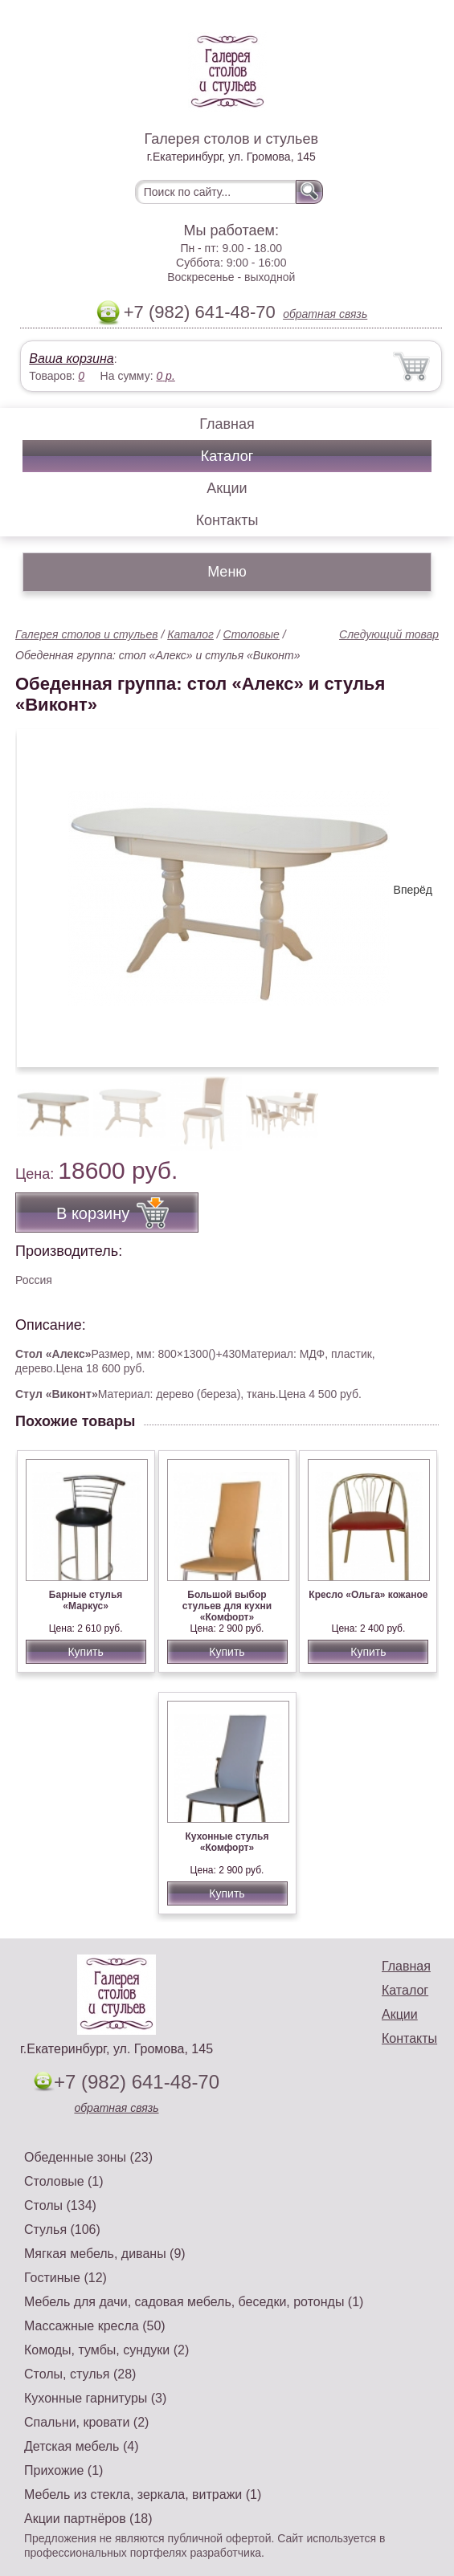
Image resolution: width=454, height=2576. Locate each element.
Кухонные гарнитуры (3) (95, 2398)
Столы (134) (60, 2205)
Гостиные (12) (65, 2278)
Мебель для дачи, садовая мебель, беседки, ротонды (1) (193, 2302)
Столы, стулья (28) (80, 2374)
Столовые (251, 634)
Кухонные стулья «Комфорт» (227, 1842)
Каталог (227, 456)
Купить (85, 1651)
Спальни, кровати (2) (86, 2422)
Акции (227, 488)
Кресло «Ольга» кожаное (368, 1594)
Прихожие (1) (63, 2470)
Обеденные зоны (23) (88, 2157)
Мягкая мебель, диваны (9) (105, 2253)
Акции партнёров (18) (88, 2518)
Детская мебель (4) (81, 2446)
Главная (227, 424)
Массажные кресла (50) (95, 2326)
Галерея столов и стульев (86, 634)
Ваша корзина (71, 358)
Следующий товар (389, 634)
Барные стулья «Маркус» (86, 1600)
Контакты (227, 520)
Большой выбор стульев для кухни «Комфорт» (227, 1606)
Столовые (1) (64, 2181)
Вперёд (413, 889)
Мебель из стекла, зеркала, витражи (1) (142, 2494)
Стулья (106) (62, 2229)
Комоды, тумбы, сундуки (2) (106, 2350)
